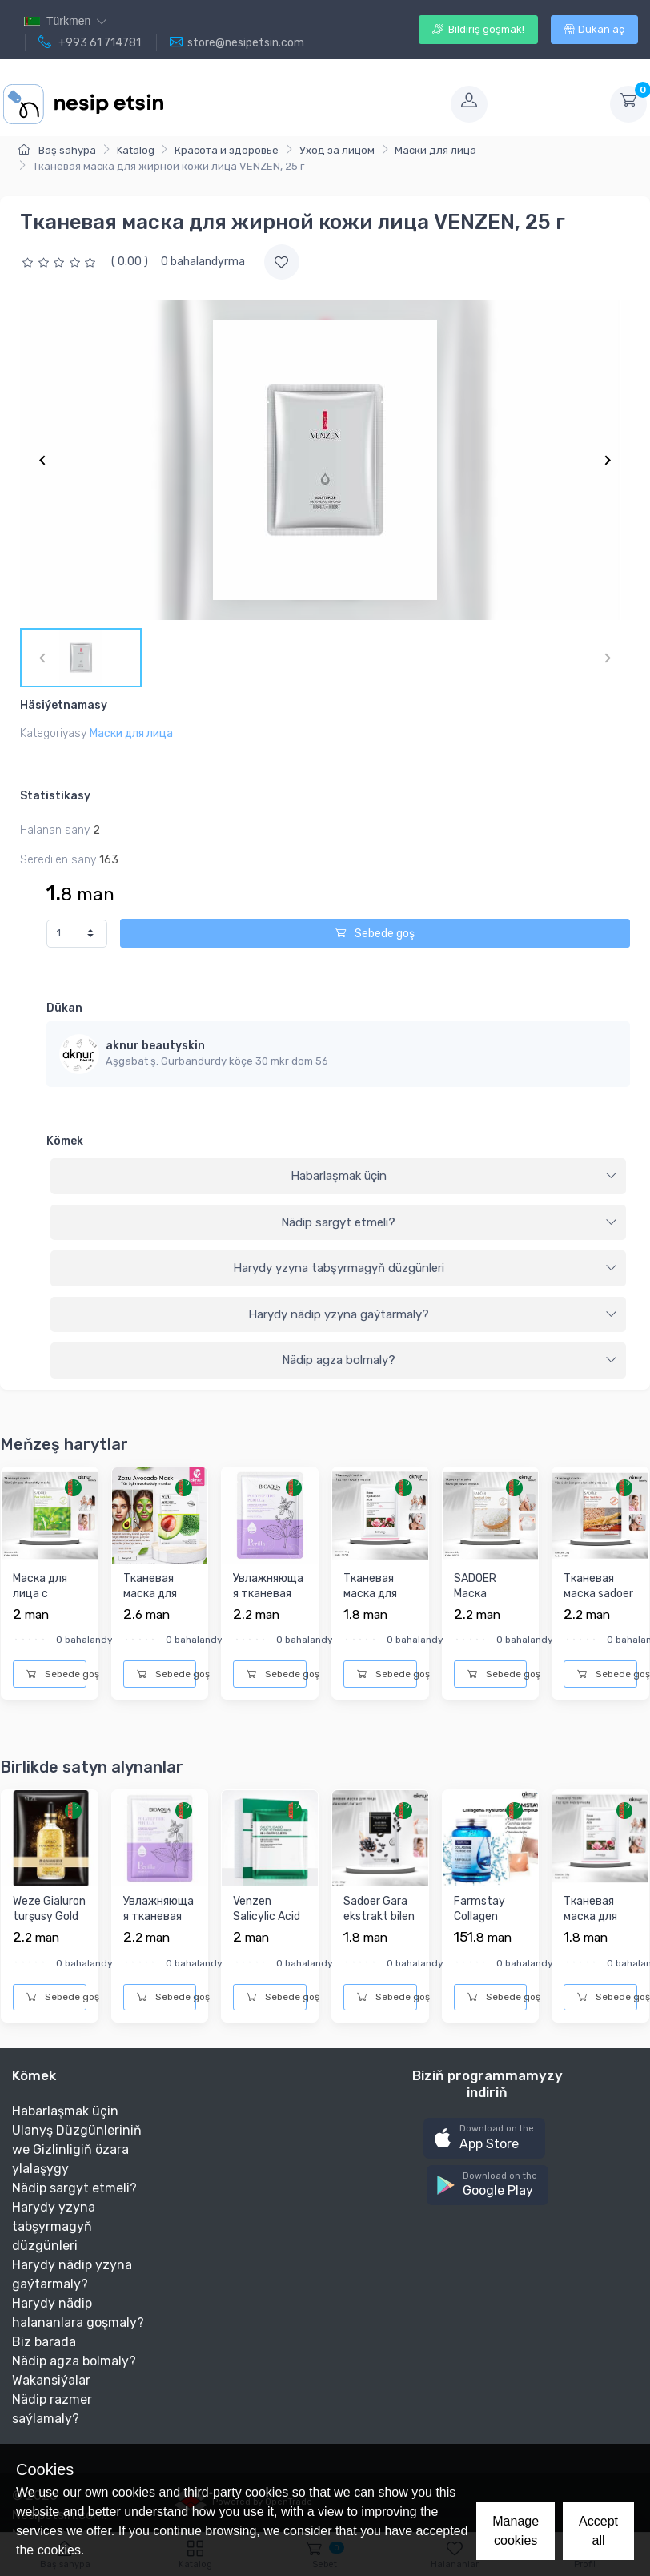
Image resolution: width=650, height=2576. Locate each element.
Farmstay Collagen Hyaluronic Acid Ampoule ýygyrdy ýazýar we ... (489, 1940)
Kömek (64, 1141)
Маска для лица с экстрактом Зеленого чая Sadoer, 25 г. (48, 1610)
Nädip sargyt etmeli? (449, 1222)
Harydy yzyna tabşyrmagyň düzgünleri (425, 1268)
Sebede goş (375, 933)
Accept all (598, 2530)
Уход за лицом (337, 150)
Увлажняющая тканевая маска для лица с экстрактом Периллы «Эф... (268, 1625)
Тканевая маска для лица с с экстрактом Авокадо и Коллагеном (155, 1618)
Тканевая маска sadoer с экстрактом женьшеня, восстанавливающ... (599, 1625)
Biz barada (44, 2341)
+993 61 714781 (89, 42)
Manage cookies (515, 2530)
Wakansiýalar (51, 2380)
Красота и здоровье (227, 150)
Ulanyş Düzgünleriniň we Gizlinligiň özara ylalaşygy (77, 2149)
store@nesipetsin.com (237, 42)
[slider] (61, 262)
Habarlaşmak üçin (454, 1176)
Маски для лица (435, 150)
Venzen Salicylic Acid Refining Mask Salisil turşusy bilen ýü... (268, 1932)
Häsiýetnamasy (63, 705)
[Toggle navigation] (306, 104)
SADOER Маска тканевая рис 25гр (490, 1602)
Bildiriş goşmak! (478, 29)
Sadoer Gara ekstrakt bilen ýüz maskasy (379, 1916)
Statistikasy (55, 796)
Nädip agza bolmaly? (450, 1360)
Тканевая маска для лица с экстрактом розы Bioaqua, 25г (376, 1618)
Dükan (64, 1008)
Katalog (135, 150)
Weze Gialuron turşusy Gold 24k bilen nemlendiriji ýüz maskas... (49, 1932)
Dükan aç (594, 29)
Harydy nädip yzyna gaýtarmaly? (433, 1314)
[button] (484, 2138)
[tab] (338, 1176)
